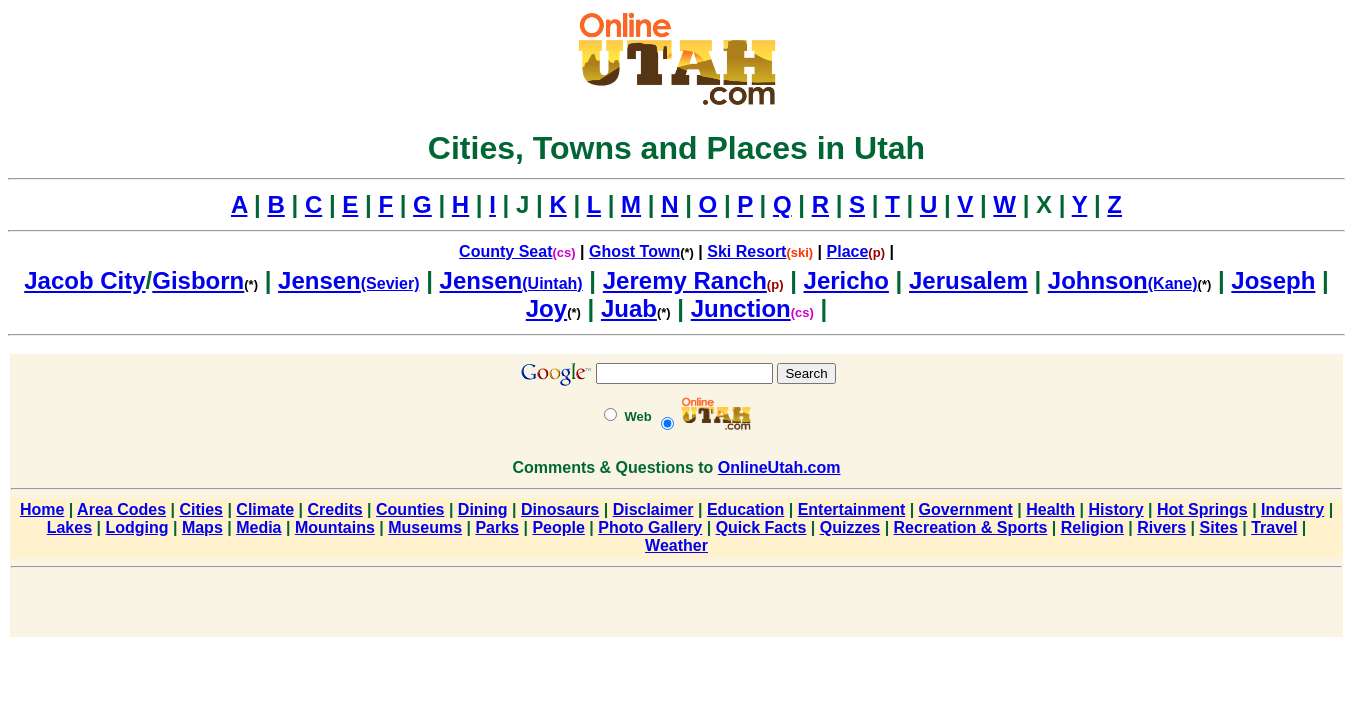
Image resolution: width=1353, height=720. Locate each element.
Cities (201, 509)
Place (848, 251)
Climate (265, 509)
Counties (410, 509)
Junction (741, 308)
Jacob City (84, 280)
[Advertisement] (677, 606)
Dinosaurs (560, 509)
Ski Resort (746, 251)
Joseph (1273, 280)
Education (745, 509)
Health (1050, 509)
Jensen (319, 280)
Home (42, 509)
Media (258, 527)
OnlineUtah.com (779, 467)
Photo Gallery (650, 527)
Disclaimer (653, 509)
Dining (483, 509)
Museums (425, 527)
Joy (546, 308)
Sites (1219, 527)
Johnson (1098, 280)
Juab (629, 308)
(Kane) (1173, 283)
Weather (676, 545)
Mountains (335, 527)
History (1116, 509)
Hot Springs (1202, 509)
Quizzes (850, 527)
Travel (1274, 527)
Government (966, 509)
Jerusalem (968, 280)
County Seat (505, 251)
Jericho (846, 280)
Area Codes (121, 509)
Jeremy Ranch (685, 280)
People (558, 527)
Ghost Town (634, 251)
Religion (1092, 527)
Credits (335, 509)
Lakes (69, 527)
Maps (202, 527)
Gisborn (198, 280)
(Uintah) (552, 283)
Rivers (1161, 527)
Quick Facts (761, 527)
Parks (497, 527)
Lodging (136, 527)
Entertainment (852, 509)
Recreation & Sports (971, 527)
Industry (1292, 509)
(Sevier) (390, 283)
